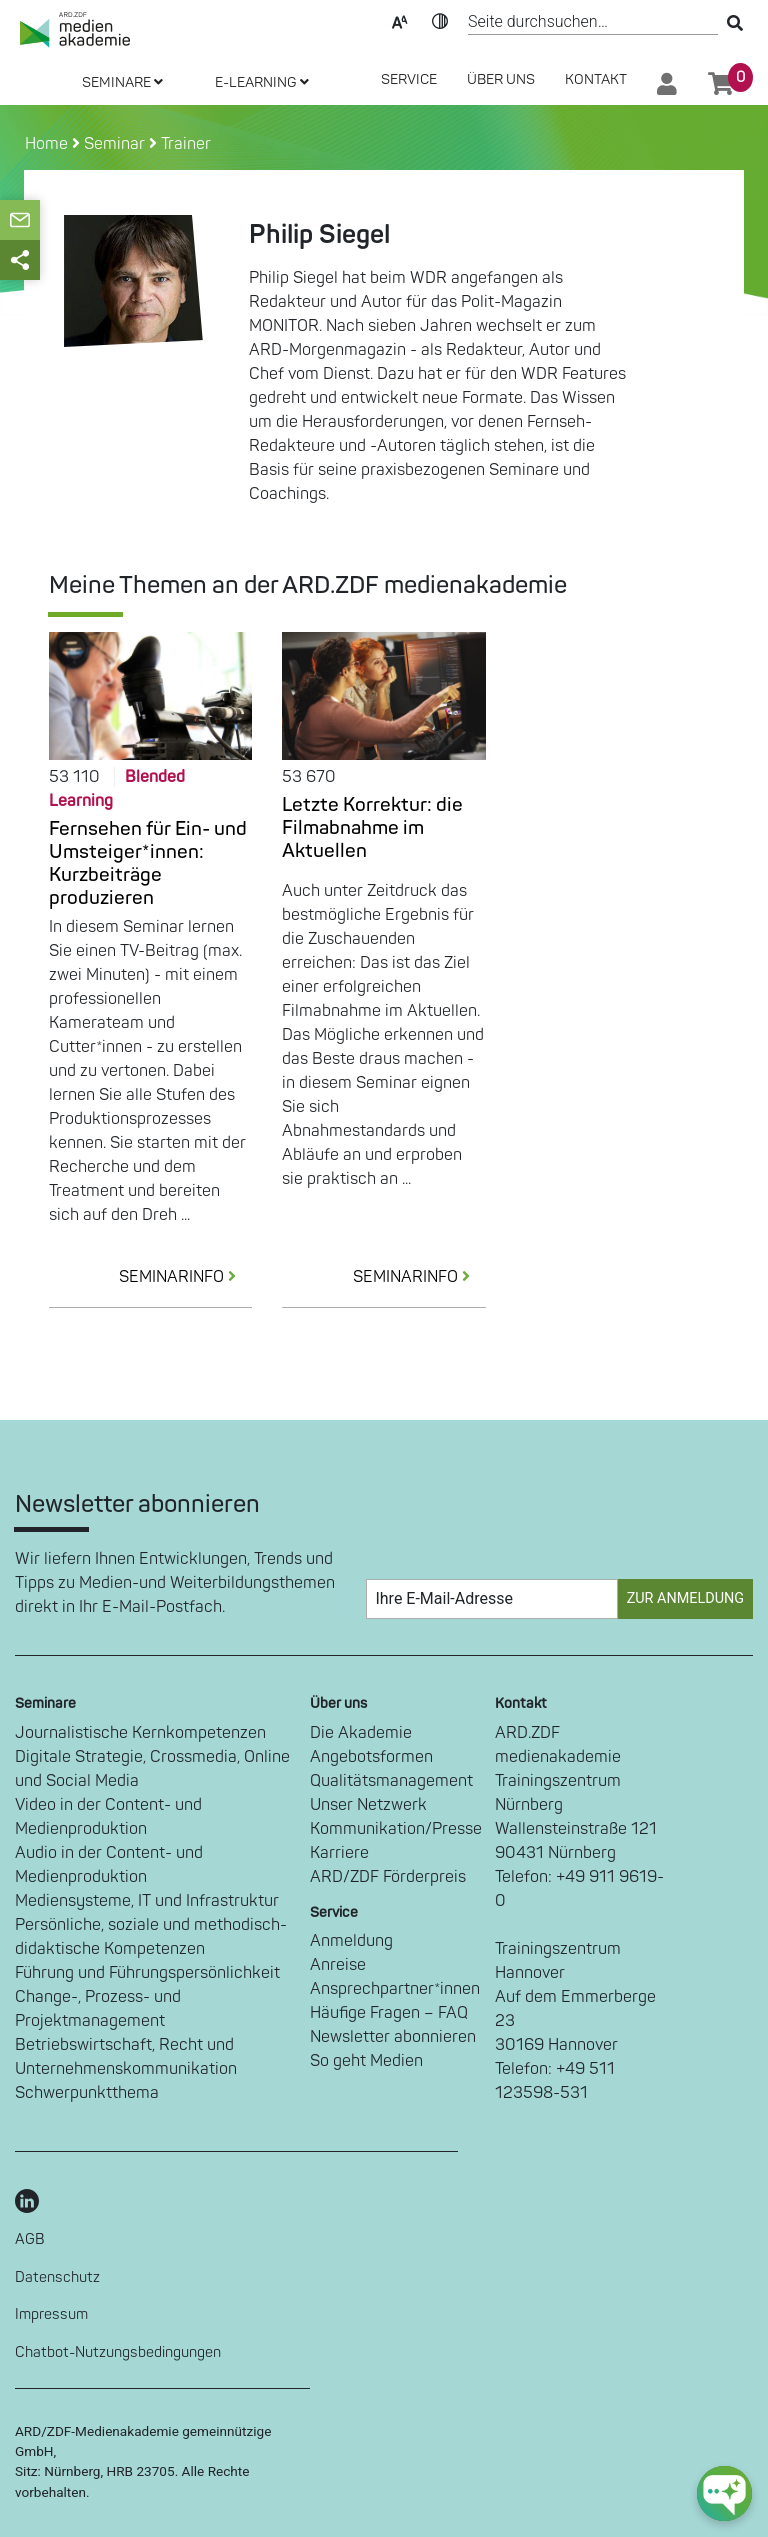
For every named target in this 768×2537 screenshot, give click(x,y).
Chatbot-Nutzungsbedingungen (118, 2352)
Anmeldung (351, 1941)
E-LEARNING (262, 82)
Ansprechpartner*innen (395, 1989)
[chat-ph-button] (724, 2493)
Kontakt (596, 79)
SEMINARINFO (185, 1277)
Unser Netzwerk (368, 1805)
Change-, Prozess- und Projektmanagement (98, 2009)
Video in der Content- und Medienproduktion (108, 1817)
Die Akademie (361, 1733)
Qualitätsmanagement (391, 1781)
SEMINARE (122, 82)
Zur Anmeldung (685, 1598)
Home (48, 144)
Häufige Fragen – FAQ (389, 2013)
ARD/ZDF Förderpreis (388, 1877)
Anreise (338, 1965)
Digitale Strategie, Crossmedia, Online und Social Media (152, 1769)
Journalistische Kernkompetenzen (140, 1733)
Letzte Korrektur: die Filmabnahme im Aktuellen (372, 828)
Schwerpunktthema (87, 2093)
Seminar (114, 144)
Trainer (186, 144)
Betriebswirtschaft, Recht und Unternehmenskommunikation (126, 2057)
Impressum (51, 2314)
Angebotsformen (371, 1757)
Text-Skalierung (400, 20)
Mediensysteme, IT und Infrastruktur (147, 1901)
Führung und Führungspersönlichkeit (147, 1973)
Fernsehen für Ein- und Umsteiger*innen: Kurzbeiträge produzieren (148, 863)
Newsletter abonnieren (393, 2037)
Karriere (339, 1853)
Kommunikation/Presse (396, 1829)
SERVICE (409, 79)
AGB (30, 2239)
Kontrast (440, 20)
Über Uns (501, 79)
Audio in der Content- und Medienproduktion (109, 1865)
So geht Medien (366, 2061)
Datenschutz (57, 2277)
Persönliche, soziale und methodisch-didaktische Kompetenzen (151, 1937)
